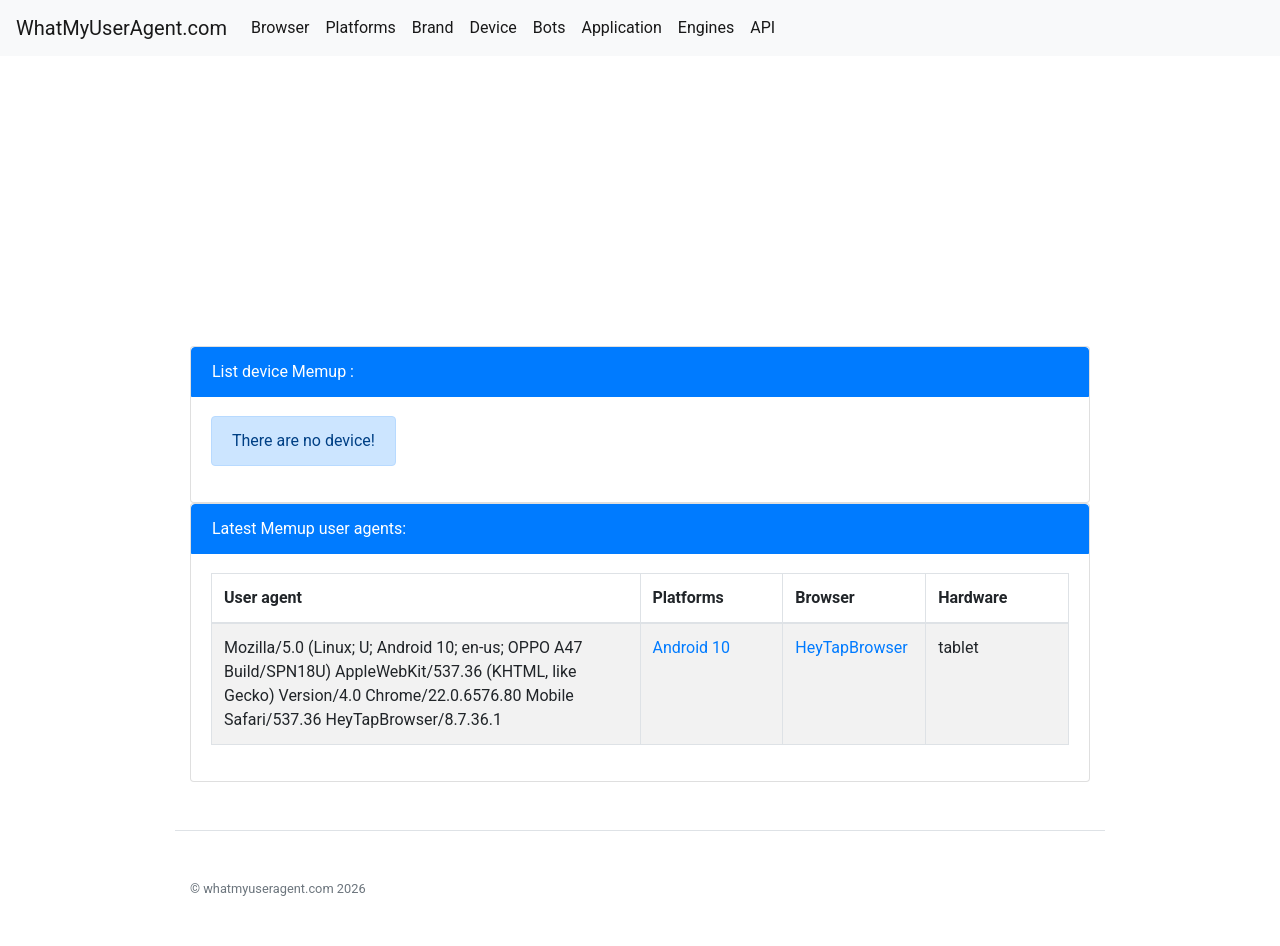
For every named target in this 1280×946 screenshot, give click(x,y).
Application (621, 27)
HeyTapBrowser (851, 647)
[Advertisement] (640, 206)
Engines (706, 27)
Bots (549, 27)
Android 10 (692, 647)
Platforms (360, 27)
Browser (280, 27)
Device (492, 27)
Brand (433, 27)
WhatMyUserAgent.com (121, 28)
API (762, 27)
